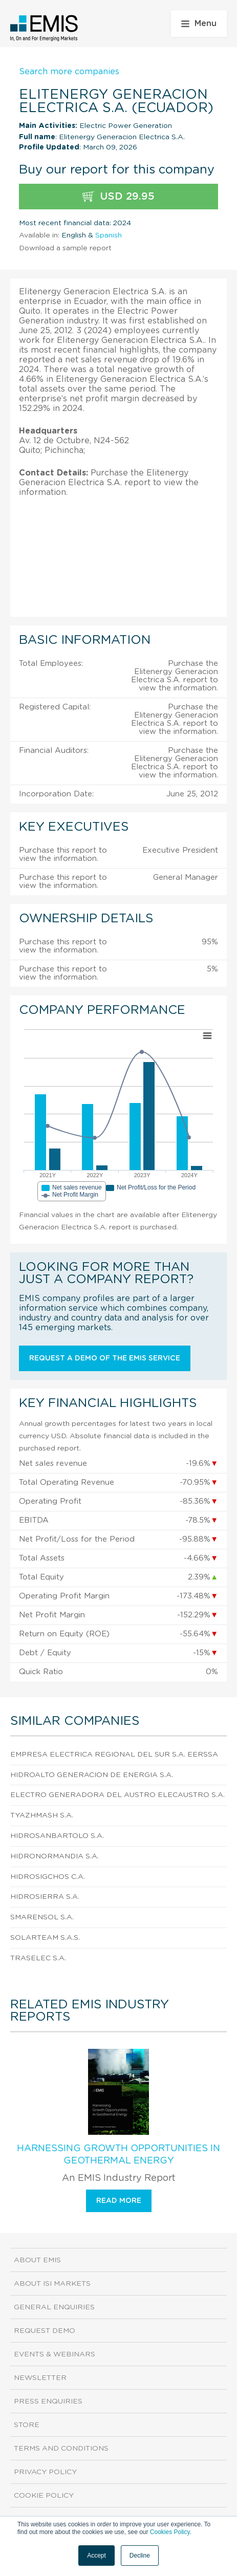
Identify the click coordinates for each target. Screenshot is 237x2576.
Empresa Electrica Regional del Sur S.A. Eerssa (114, 1754)
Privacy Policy (45, 2472)
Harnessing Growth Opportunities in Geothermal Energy (118, 2155)
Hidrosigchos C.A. (47, 1876)
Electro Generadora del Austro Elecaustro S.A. (117, 1795)
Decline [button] (140, 2555)
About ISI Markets (52, 2283)
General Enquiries (54, 2307)
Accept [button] (96, 2555)
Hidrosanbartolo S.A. (57, 1835)
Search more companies (69, 72)
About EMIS (37, 2260)
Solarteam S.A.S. (45, 1937)
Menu (199, 23)
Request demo (44, 2330)
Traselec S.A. (38, 1958)
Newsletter (40, 2378)
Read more (118, 2200)
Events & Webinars (54, 2354)
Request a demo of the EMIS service (104, 1358)
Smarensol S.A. (42, 1917)
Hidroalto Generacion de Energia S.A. (91, 1775)
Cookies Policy (170, 2532)
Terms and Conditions (61, 2448)
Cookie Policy (44, 2495)
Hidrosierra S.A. (44, 1896)
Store (26, 2425)
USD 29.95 (118, 196)
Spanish (108, 235)
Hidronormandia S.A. (54, 1856)
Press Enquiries (48, 2401)
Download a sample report (65, 248)
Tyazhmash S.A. (41, 1815)
